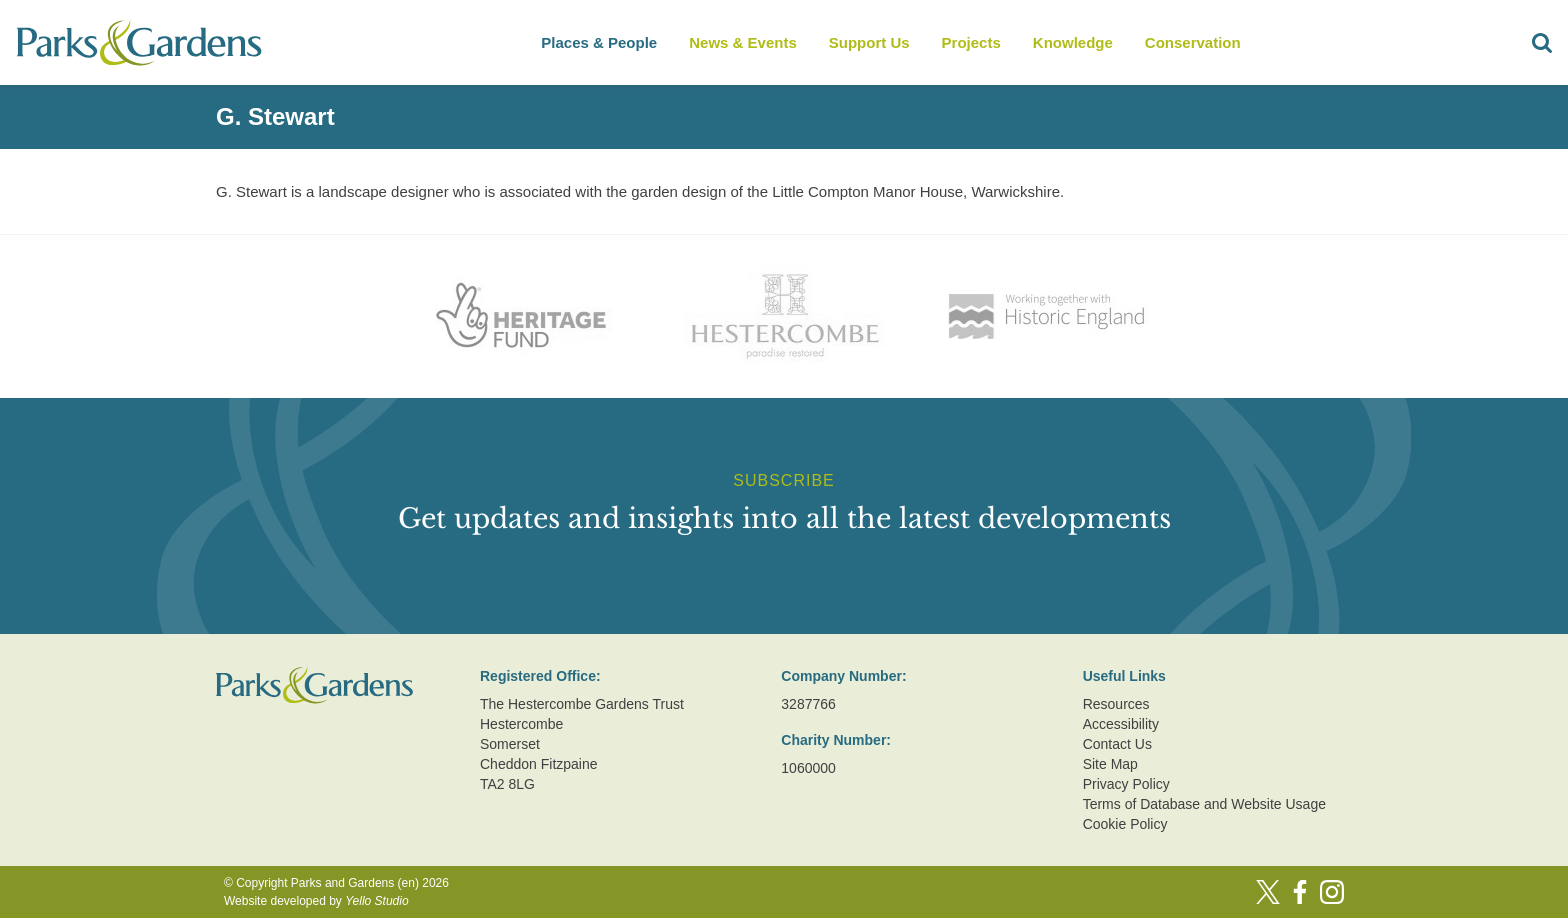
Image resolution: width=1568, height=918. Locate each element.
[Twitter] (1268, 892)
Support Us (869, 42)
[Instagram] (1332, 892)
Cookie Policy (1125, 824)
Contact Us (1117, 744)
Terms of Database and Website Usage (1204, 804)
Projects (971, 42)
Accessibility (1121, 724)
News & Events (743, 42)
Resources (1116, 704)
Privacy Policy (1126, 784)
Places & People (599, 42)
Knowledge (1073, 42)
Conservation (1193, 42)
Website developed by (316, 901)
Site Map (1110, 764)
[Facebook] (1300, 892)
